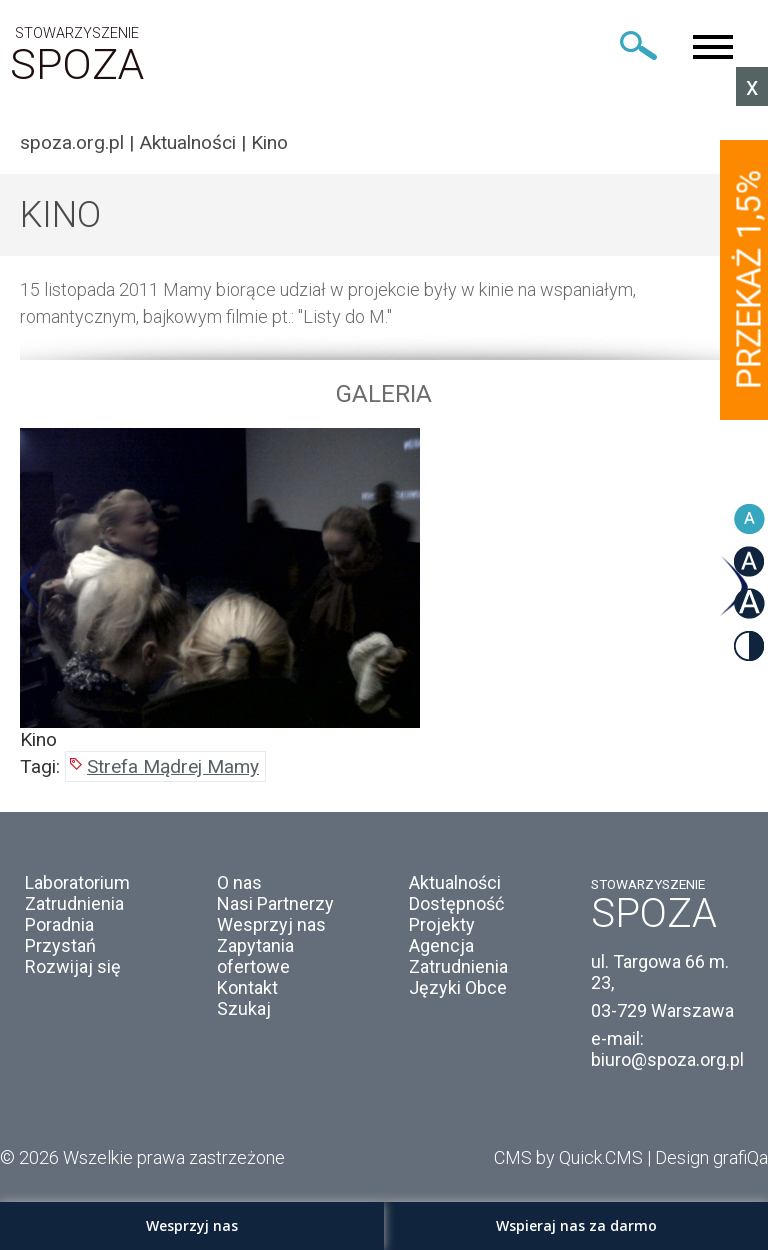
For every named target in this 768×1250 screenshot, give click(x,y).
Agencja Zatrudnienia (458, 956)
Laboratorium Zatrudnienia (77, 893)
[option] (384, 589)
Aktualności (187, 142)
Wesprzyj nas (271, 924)
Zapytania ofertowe (255, 956)
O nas (239, 882)
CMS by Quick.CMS (568, 1157)
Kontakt (247, 987)
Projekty (442, 924)
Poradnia (59, 924)
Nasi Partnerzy (275, 903)
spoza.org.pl (72, 142)
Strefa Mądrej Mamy (173, 766)
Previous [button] (34, 586)
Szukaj (244, 1008)
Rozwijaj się (73, 966)
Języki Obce (458, 987)
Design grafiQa (711, 1157)
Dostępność (456, 903)
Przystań (60, 945)
